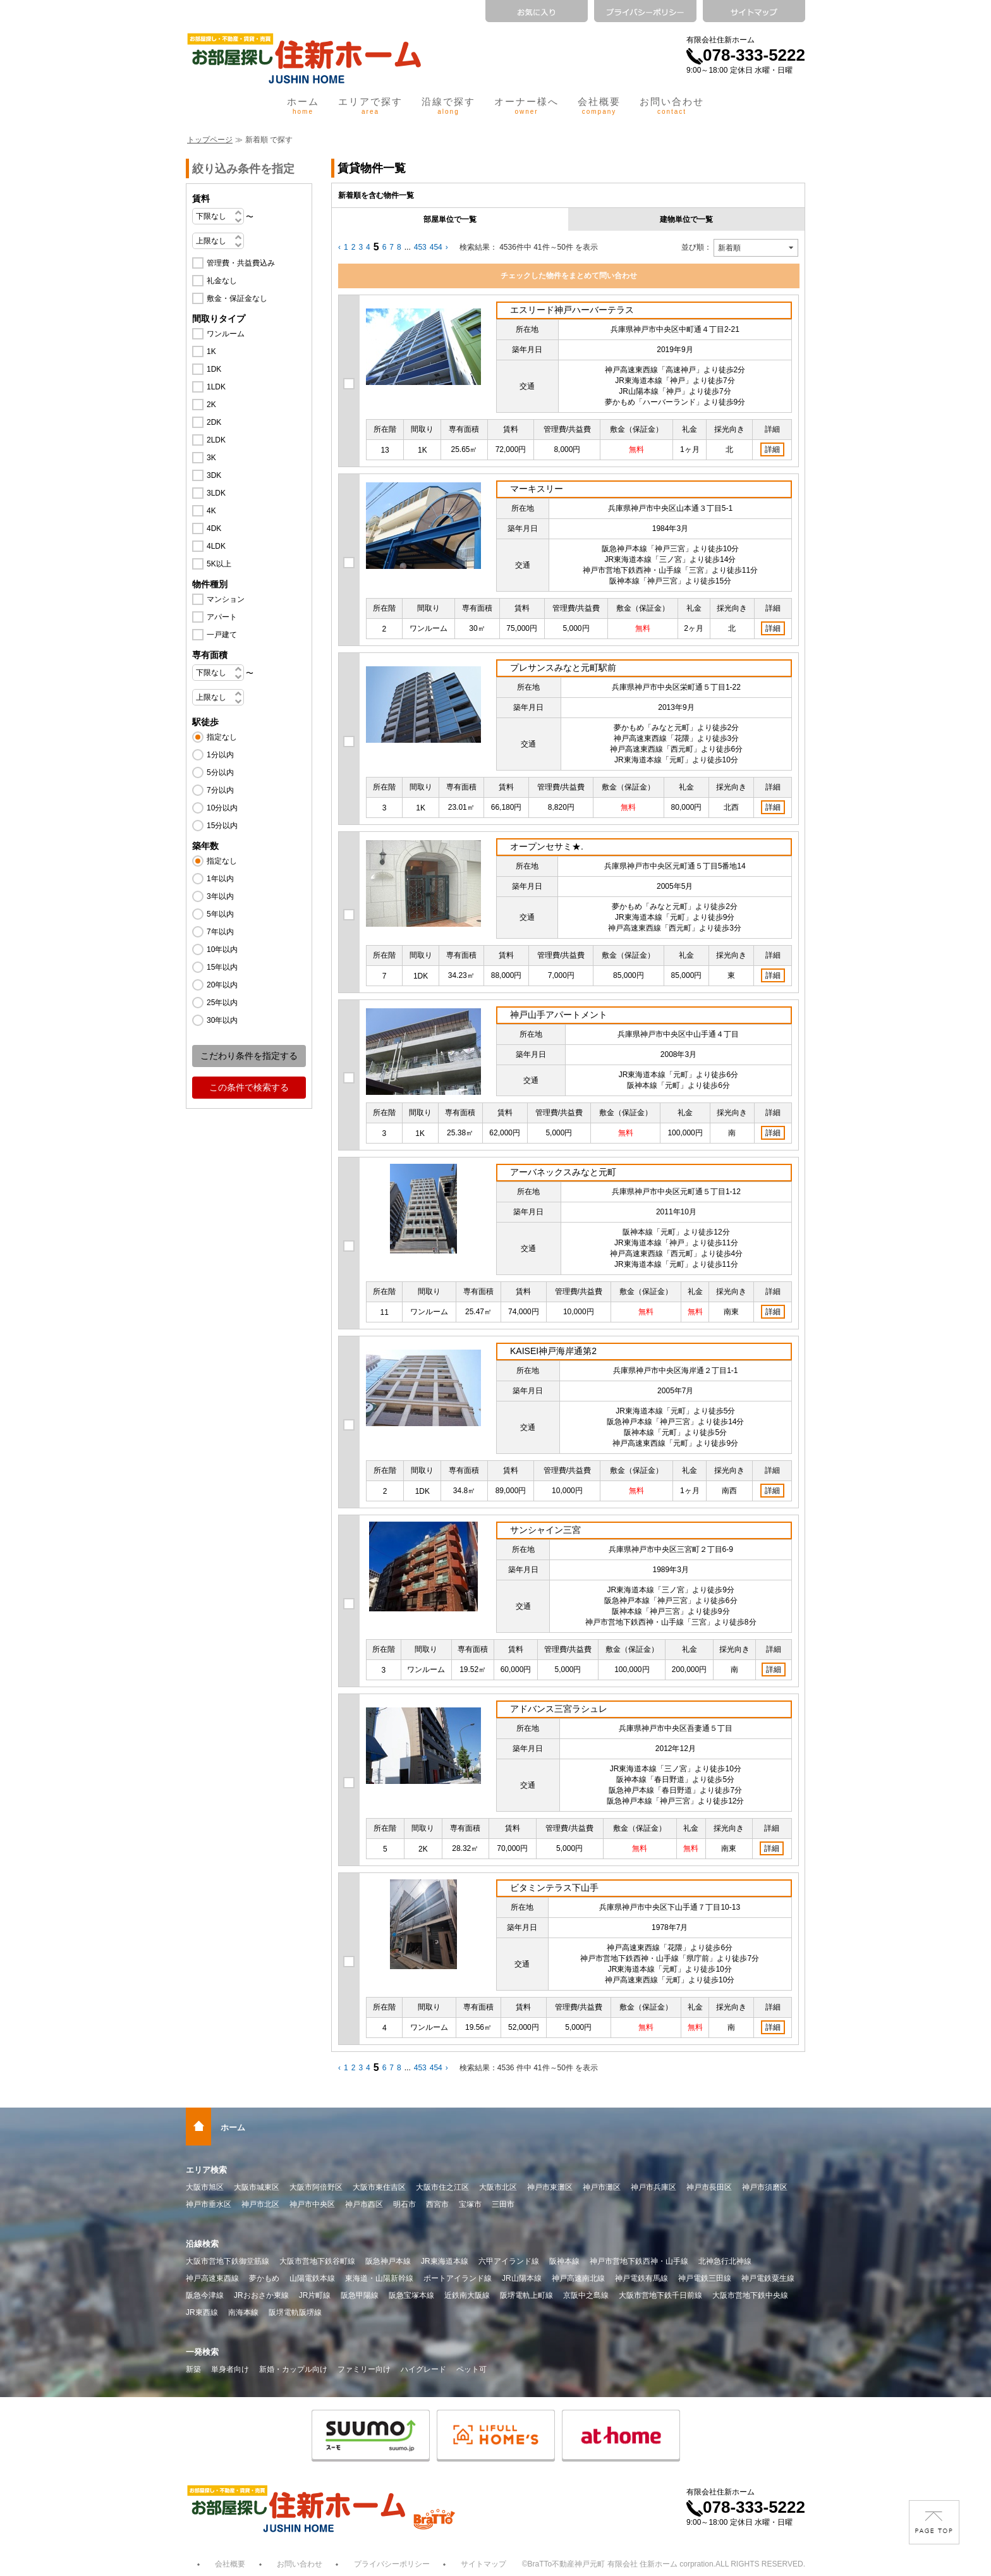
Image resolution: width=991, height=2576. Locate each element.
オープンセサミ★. (546, 846)
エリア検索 (206, 2170)
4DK (214, 528)
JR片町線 (315, 2295)
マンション (226, 599)
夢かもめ (264, 2278)
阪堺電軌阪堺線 (295, 2312)
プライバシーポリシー (392, 2564)
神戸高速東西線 (212, 2278)
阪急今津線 (205, 2295)
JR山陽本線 (522, 2278)
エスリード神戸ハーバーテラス (572, 310)
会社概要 (599, 105)
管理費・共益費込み (241, 263)
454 (436, 247)
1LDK (216, 386)
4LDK (216, 546)
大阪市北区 (498, 2187)
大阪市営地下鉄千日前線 (660, 2295)
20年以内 (222, 984)
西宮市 (437, 2204)
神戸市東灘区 (550, 2187)
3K (211, 457)
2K (211, 404)
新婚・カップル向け (293, 2369)
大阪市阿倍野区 (316, 2187)
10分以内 (222, 807)
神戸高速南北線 (578, 2278)
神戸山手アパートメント (558, 1015)
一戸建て (222, 634)
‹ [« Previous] (339, 247)
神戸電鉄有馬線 (641, 2278)
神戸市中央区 (312, 2204)
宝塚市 (470, 2204)
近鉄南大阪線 (467, 2295)
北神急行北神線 (724, 2261)
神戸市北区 (260, 2204)
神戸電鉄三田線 (704, 2278)
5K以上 (219, 563)
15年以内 (222, 967)
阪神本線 (564, 2261)
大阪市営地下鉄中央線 (750, 2295)
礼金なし (222, 280)
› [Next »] (447, 247)
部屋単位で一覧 (450, 219)
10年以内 (222, 949)
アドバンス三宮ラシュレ (558, 1709)
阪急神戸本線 (388, 2261)
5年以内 (220, 914)
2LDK (216, 440)
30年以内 (222, 1020)
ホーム (303, 105)
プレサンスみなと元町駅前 (563, 667)
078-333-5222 (745, 55)
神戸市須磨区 (764, 2187)
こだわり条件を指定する (249, 1056)
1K (211, 351)
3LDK (216, 493)
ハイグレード (423, 2369)
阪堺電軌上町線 (526, 2295)
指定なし (222, 737)
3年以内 (220, 896)
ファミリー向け (364, 2369)
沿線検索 (202, 2244)
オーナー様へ (526, 105)
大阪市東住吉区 (379, 2187)
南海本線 (243, 2312)
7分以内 (220, 790)
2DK (214, 422)
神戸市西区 (364, 2204)
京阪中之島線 (586, 2295)
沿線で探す (448, 105)
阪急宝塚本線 (411, 2295)
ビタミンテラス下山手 (554, 1888)
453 (420, 247)
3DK (214, 475)
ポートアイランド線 (457, 2278)
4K (211, 510)
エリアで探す (370, 105)
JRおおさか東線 (261, 2295)
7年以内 (220, 931)
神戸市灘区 (602, 2187)
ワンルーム (226, 333)
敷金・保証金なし (237, 298)
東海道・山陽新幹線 (379, 2278)
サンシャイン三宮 (545, 1530)
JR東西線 (202, 2312)
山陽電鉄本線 (312, 2278)
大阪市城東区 (256, 2187)
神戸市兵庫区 (653, 2187)
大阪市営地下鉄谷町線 (317, 2261)
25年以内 (222, 1002)
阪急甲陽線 (360, 2295)
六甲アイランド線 (508, 2261)
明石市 (404, 2204)
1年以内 (220, 878)
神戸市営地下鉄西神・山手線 (639, 2261)
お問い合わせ (672, 105)
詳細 (772, 449)
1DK (214, 369)
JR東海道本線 (444, 2261)
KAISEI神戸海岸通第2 (553, 1351)
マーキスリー (536, 489)
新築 (193, 2369)
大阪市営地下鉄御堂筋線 (227, 2261)
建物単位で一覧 (686, 219)
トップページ (210, 139)
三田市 (503, 2204)
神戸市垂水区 (208, 2204)
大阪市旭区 (205, 2187)
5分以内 (220, 772)
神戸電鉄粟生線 (767, 2278)
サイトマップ (483, 2564)
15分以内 (222, 825)
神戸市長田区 (709, 2187)
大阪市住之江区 (442, 2187)
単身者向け (230, 2369)
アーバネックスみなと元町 (563, 1172)
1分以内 (220, 754)
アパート (222, 617)
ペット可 (471, 2369)
